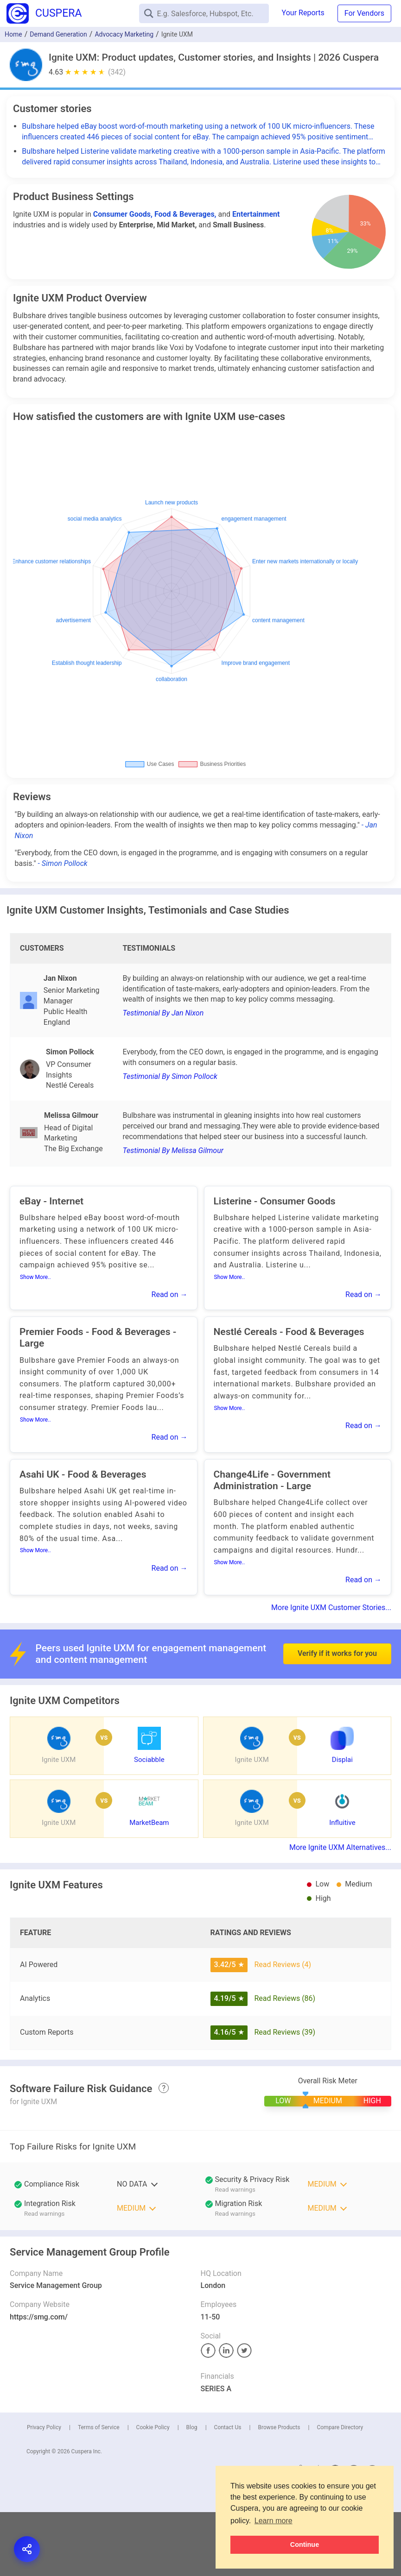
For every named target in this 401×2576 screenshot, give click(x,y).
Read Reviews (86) (284, 1998)
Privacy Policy (44, 2427)
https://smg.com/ (39, 2317)
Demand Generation (58, 34)
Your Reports (303, 12)
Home (13, 34)
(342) (117, 72)
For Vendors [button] (364, 13)
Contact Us (228, 2427)
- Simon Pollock (63, 863)
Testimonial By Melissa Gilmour (172, 1150)
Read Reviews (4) (282, 1964)
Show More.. (35, 1277)
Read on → (170, 1294)
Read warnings (235, 2189)
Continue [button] (304, 2544)
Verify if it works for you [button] (337, 1630)
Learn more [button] (274, 2521)
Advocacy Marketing (124, 34)
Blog (191, 2427)
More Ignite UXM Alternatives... (340, 1847)
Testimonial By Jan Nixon (163, 1013)
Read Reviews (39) (284, 2032)
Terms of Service (99, 2427)
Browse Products (279, 2427)
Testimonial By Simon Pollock (169, 1076)
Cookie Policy (153, 2427)
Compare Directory (340, 2427)
